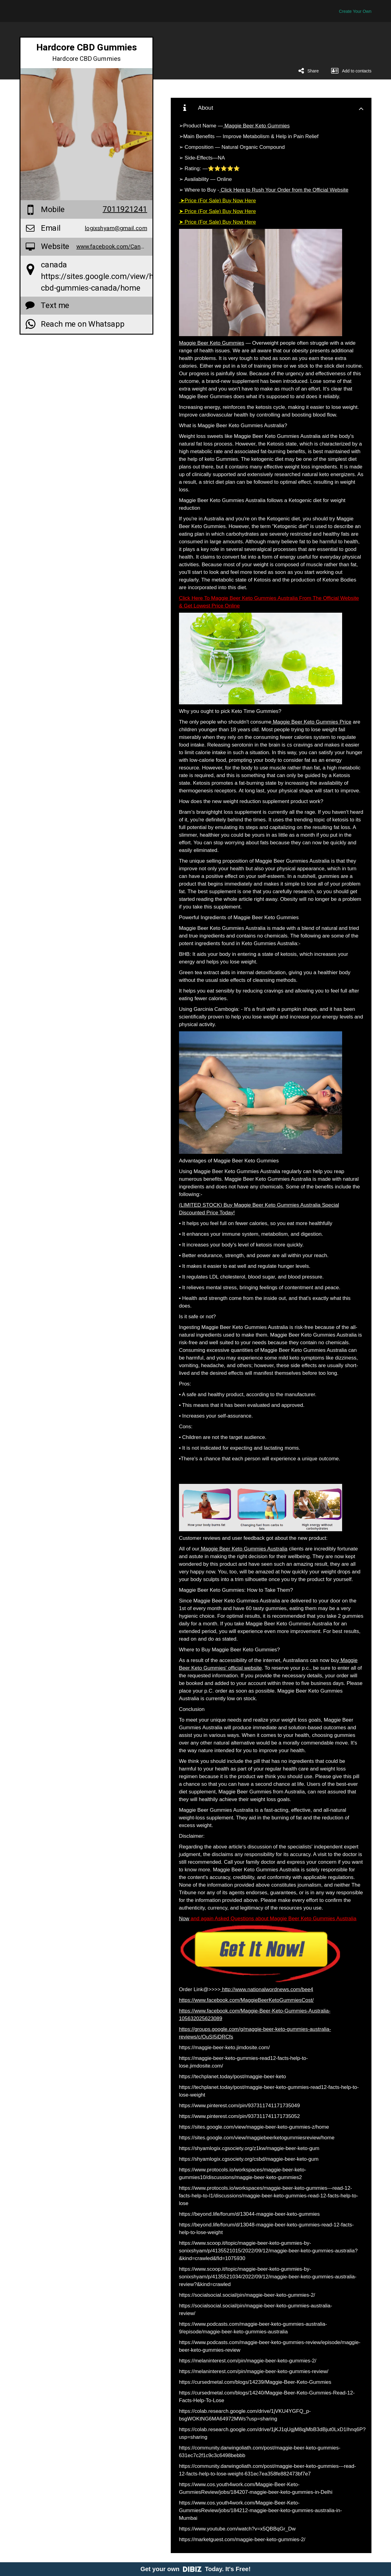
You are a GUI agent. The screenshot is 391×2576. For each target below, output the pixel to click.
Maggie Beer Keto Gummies (256, 126)
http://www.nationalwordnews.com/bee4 (267, 1989)
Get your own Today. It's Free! (196, 2569)
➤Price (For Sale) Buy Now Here (217, 201)
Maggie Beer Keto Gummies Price (311, 722)
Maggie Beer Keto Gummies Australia (243, 1549)
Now (184, 1918)
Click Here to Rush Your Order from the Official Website (284, 190)
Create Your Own (355, 11)
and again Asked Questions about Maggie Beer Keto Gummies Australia (272, 1918)
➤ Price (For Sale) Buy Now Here (217, 211)
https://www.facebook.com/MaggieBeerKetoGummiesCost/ (246, 2000)
